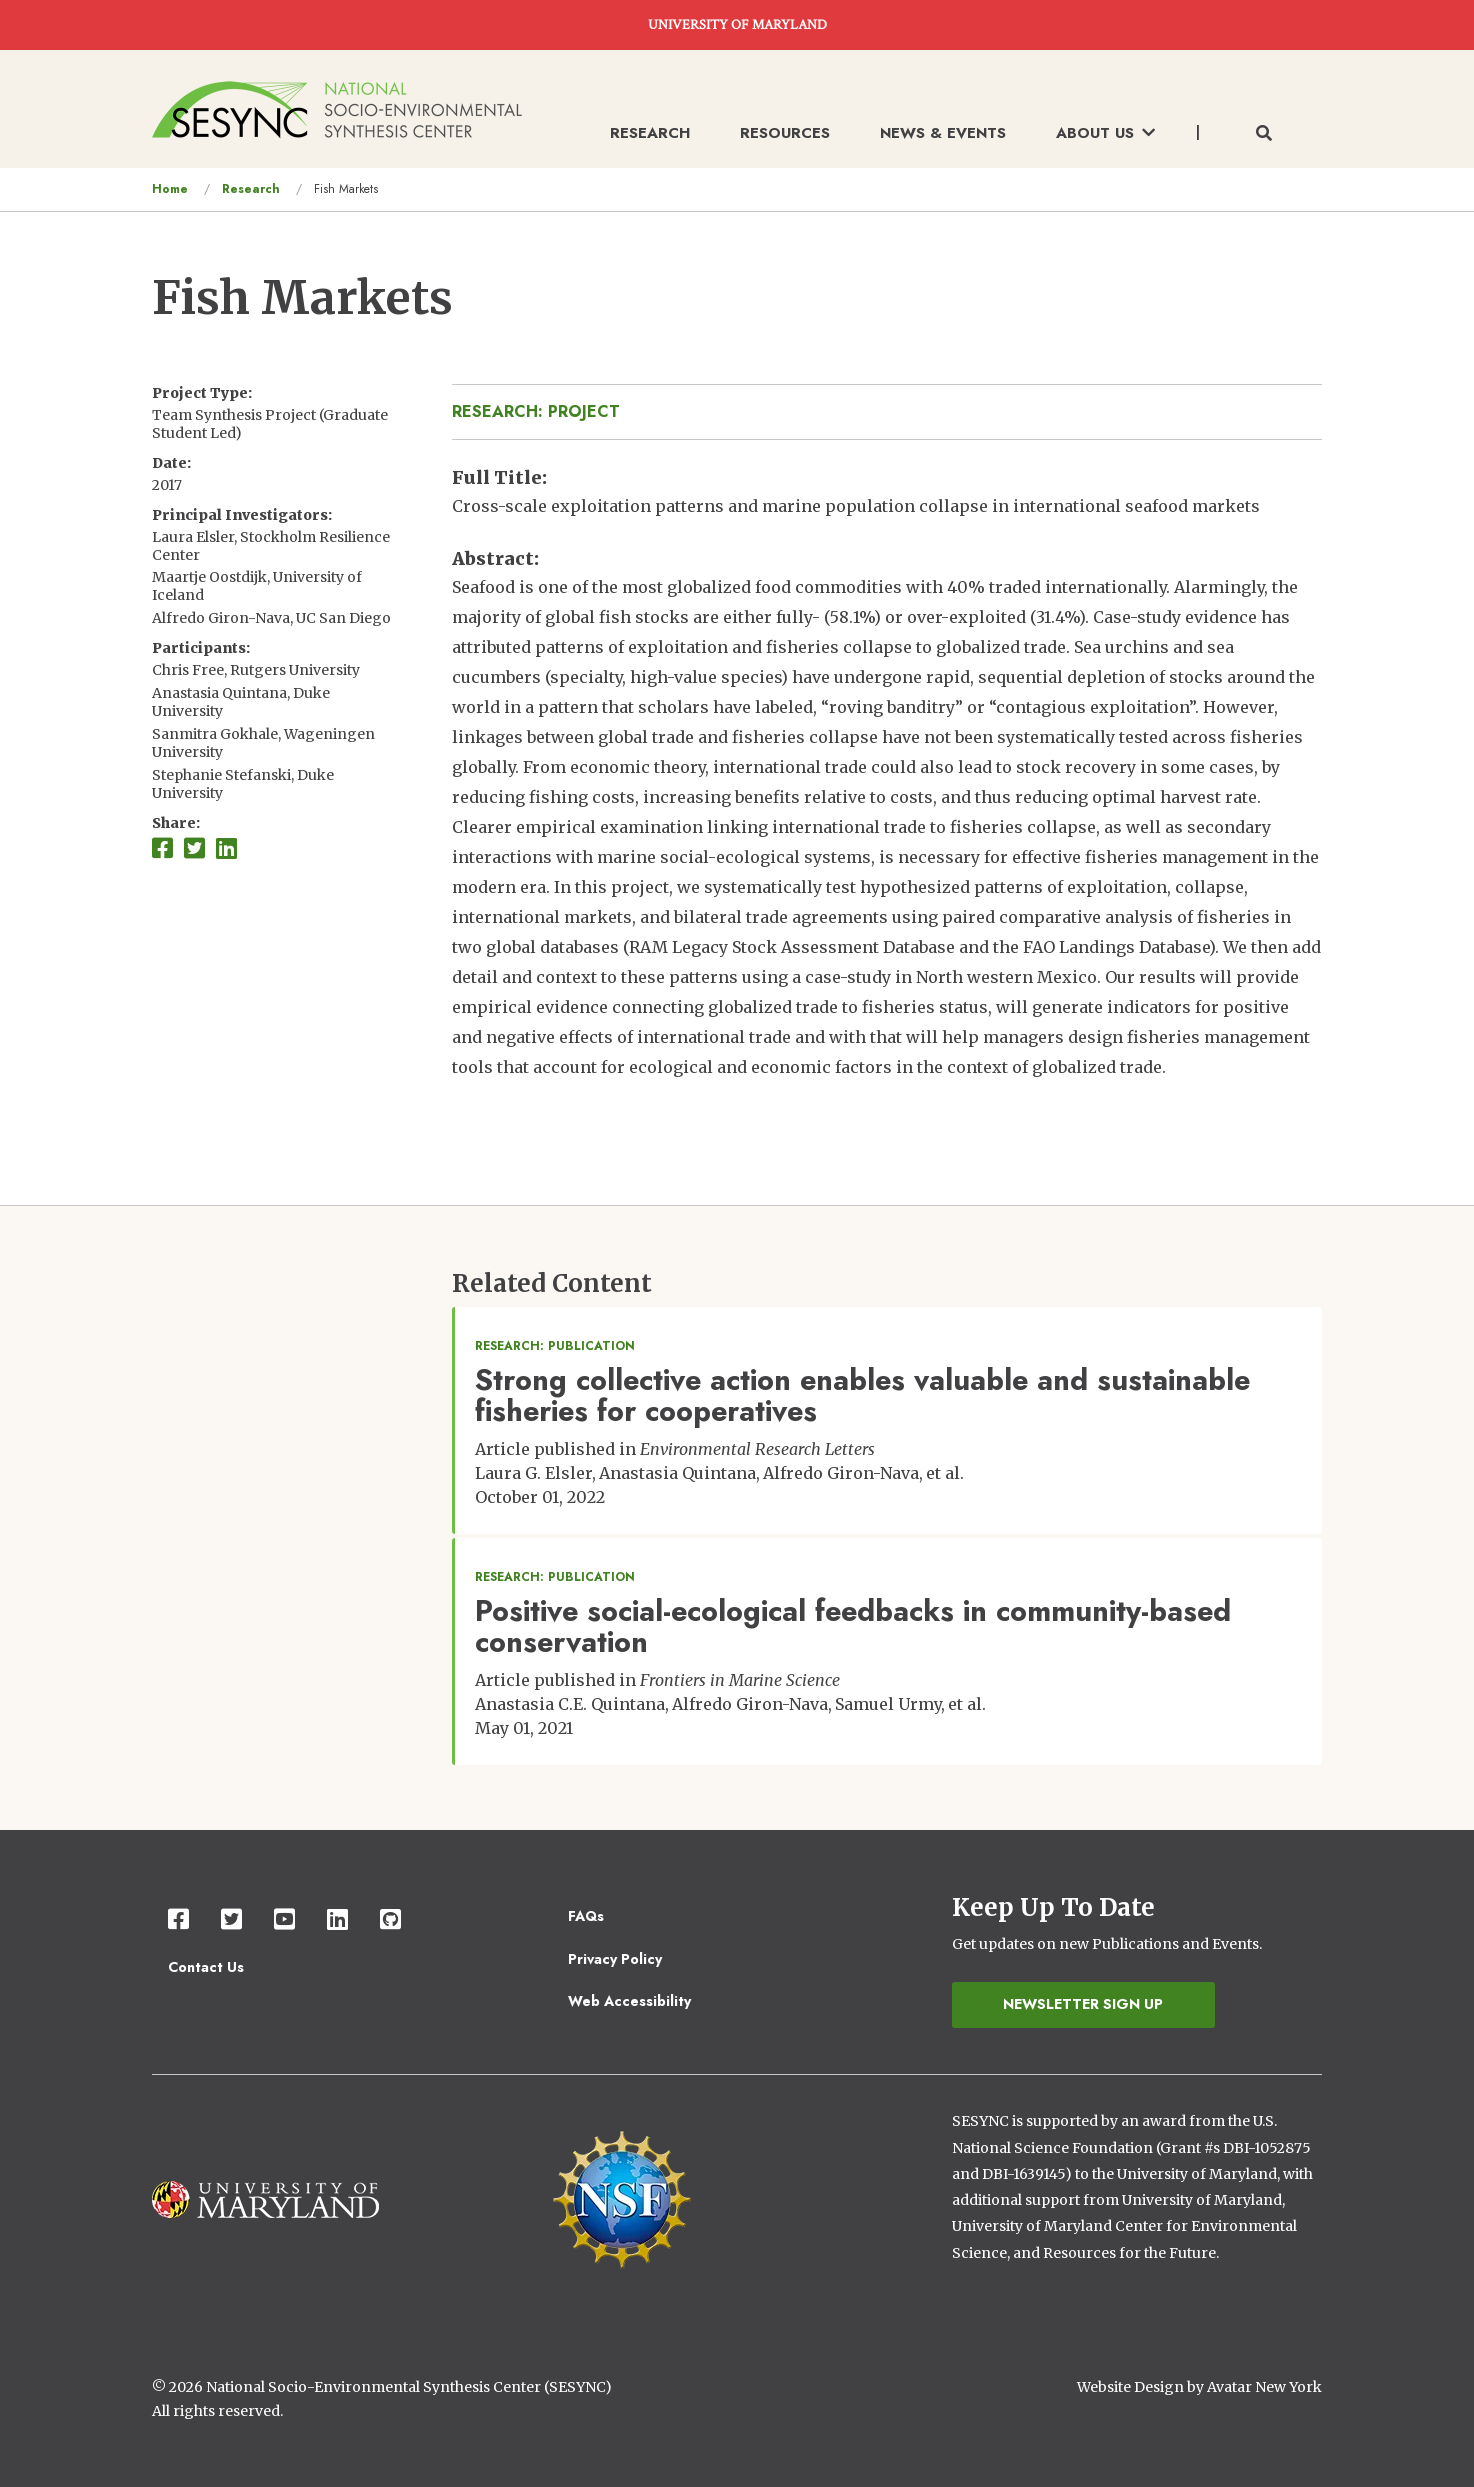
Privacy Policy (615, 1959)
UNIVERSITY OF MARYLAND (737, 25)
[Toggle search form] (1264, 134)
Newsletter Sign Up (1083, 2004)
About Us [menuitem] (1105, 133)
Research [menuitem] (650, 133)
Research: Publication (555, 1346)
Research (251, 189)
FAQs (586, 1916)
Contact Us (206, 1967)
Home (170, 189)
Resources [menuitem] (785, 133)
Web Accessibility (629, 2001)
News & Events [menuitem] (943, 133)
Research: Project (536, 411)
